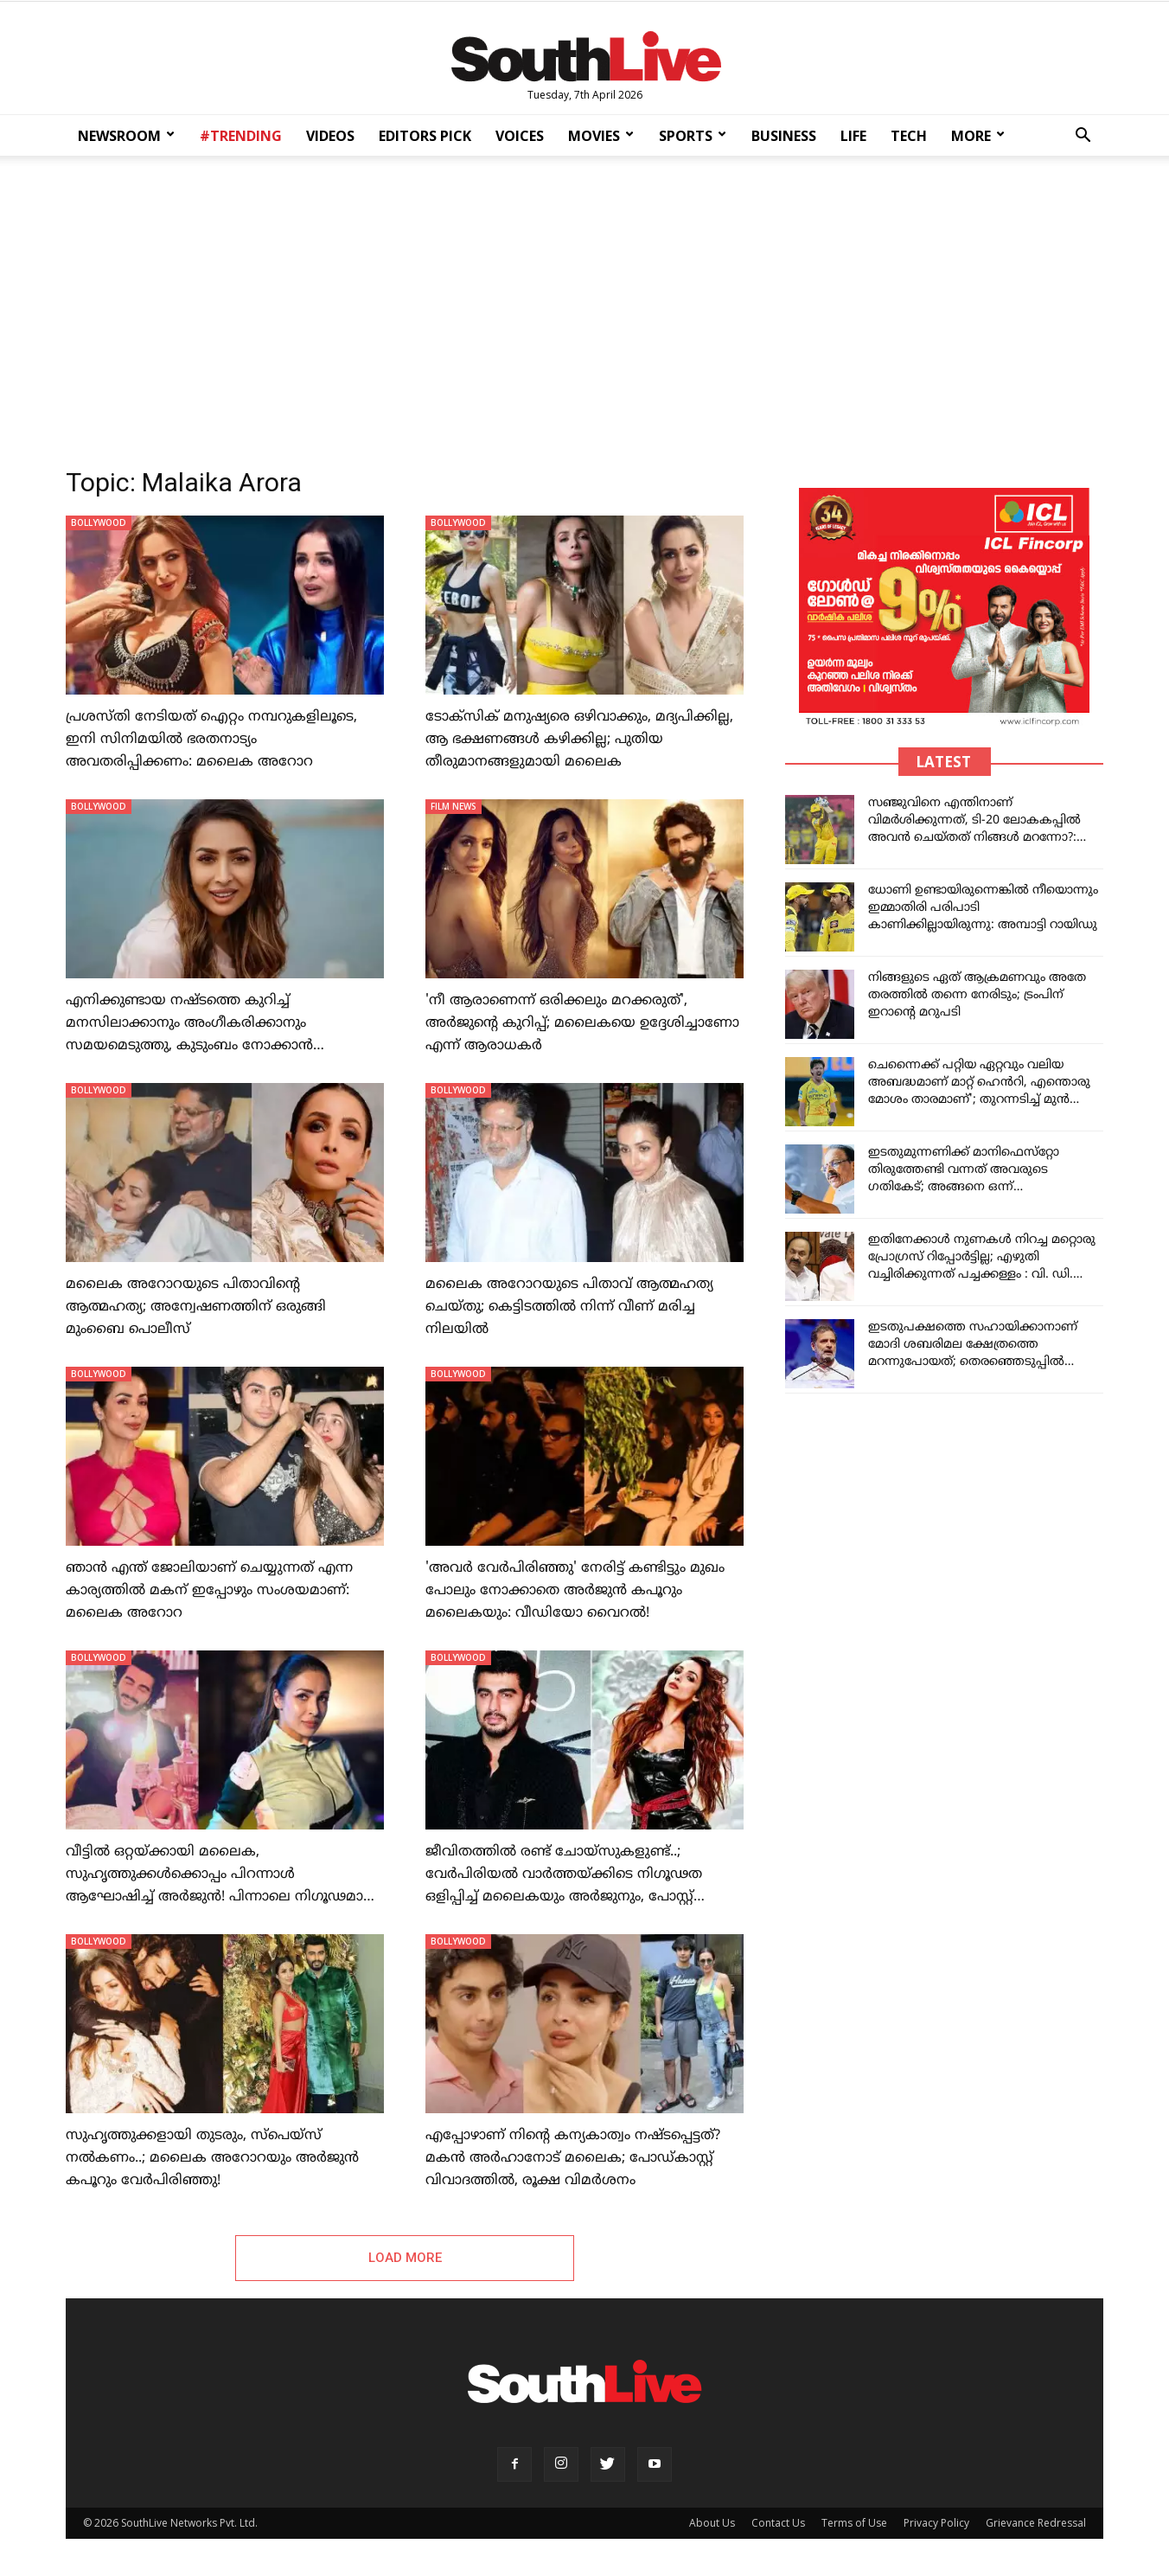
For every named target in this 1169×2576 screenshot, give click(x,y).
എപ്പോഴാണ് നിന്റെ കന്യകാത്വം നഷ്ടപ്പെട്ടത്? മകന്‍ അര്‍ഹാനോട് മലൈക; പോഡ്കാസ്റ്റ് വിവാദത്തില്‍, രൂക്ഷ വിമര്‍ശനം (572, 2158)
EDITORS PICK (425, 135)
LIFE (853, 135)
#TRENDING (241, 135)
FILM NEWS (453, 806)
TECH (909, 135)
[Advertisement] (584, 306)
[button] (1082, 137)
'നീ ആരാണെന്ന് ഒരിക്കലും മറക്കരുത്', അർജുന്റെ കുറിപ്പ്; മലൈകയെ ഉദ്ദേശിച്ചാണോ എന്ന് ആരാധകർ (582, 1023)
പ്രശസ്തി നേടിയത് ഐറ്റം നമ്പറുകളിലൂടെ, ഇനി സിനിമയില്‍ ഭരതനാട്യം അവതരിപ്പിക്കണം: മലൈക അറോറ (211, 739)
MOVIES (601, 135)
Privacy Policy (936, 2524)
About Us (712, 2524)
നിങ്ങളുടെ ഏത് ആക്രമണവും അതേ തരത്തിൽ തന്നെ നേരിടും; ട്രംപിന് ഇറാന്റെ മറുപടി (977, 995)
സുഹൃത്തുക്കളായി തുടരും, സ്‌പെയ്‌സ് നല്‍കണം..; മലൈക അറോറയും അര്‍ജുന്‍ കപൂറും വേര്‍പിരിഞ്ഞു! (212, 2158)
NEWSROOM (126, 135)
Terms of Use (854, 2524)
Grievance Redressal (1036, 2524)
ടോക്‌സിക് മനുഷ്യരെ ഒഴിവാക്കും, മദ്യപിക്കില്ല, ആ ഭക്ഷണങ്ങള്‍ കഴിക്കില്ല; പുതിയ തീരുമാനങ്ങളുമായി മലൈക (579, 739)
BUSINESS (783, 135)
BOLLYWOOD (98, 522)
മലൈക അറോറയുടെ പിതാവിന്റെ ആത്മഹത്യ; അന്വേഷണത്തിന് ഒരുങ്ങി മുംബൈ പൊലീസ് (196, 1307)
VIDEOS (330, 135)
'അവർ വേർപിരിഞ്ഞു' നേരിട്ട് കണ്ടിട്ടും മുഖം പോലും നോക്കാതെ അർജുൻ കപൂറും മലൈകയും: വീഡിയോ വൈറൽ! (575, 1591)
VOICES (519, 135)
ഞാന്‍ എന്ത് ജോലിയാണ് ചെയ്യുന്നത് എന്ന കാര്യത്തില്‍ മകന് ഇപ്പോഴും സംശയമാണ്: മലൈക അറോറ (209, 1591)
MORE (978, 135)
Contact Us (778, 2524)
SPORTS (692, 135)
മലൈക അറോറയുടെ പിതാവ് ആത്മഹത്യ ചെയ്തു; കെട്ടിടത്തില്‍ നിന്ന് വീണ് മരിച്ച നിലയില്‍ (569, 1307)
